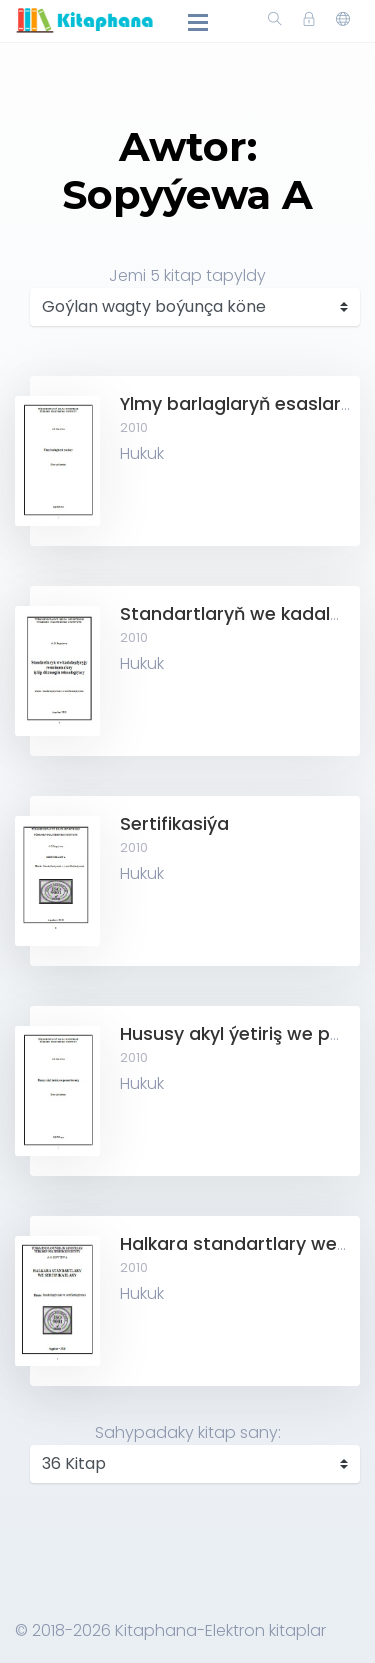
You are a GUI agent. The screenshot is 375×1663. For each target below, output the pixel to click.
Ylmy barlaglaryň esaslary (235, 404)
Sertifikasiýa (174, 824)
